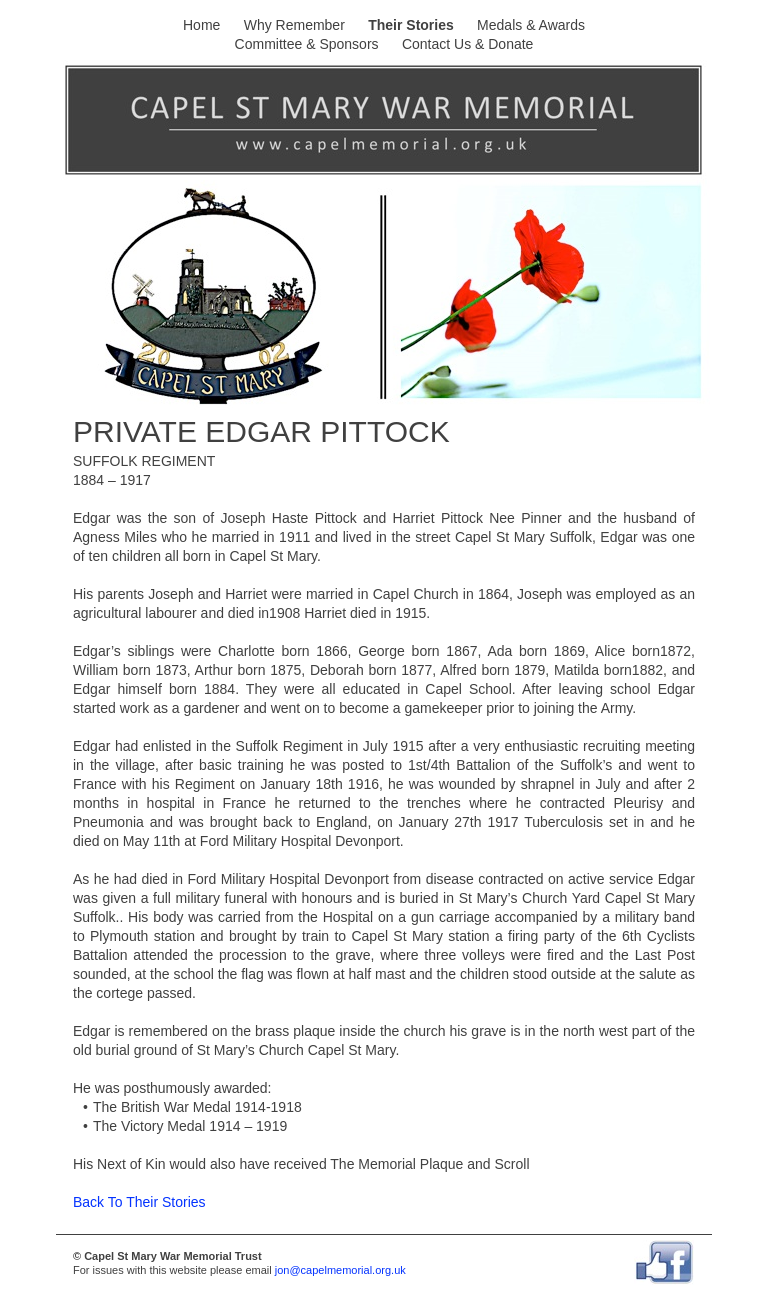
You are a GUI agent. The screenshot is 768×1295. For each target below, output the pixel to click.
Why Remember (294, 25)
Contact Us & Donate (468, 44)
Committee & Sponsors (307, 44)
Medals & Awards (531, 25)
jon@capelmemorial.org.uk (340, 1270)
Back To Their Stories (139, 1202)
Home (201, 25)
